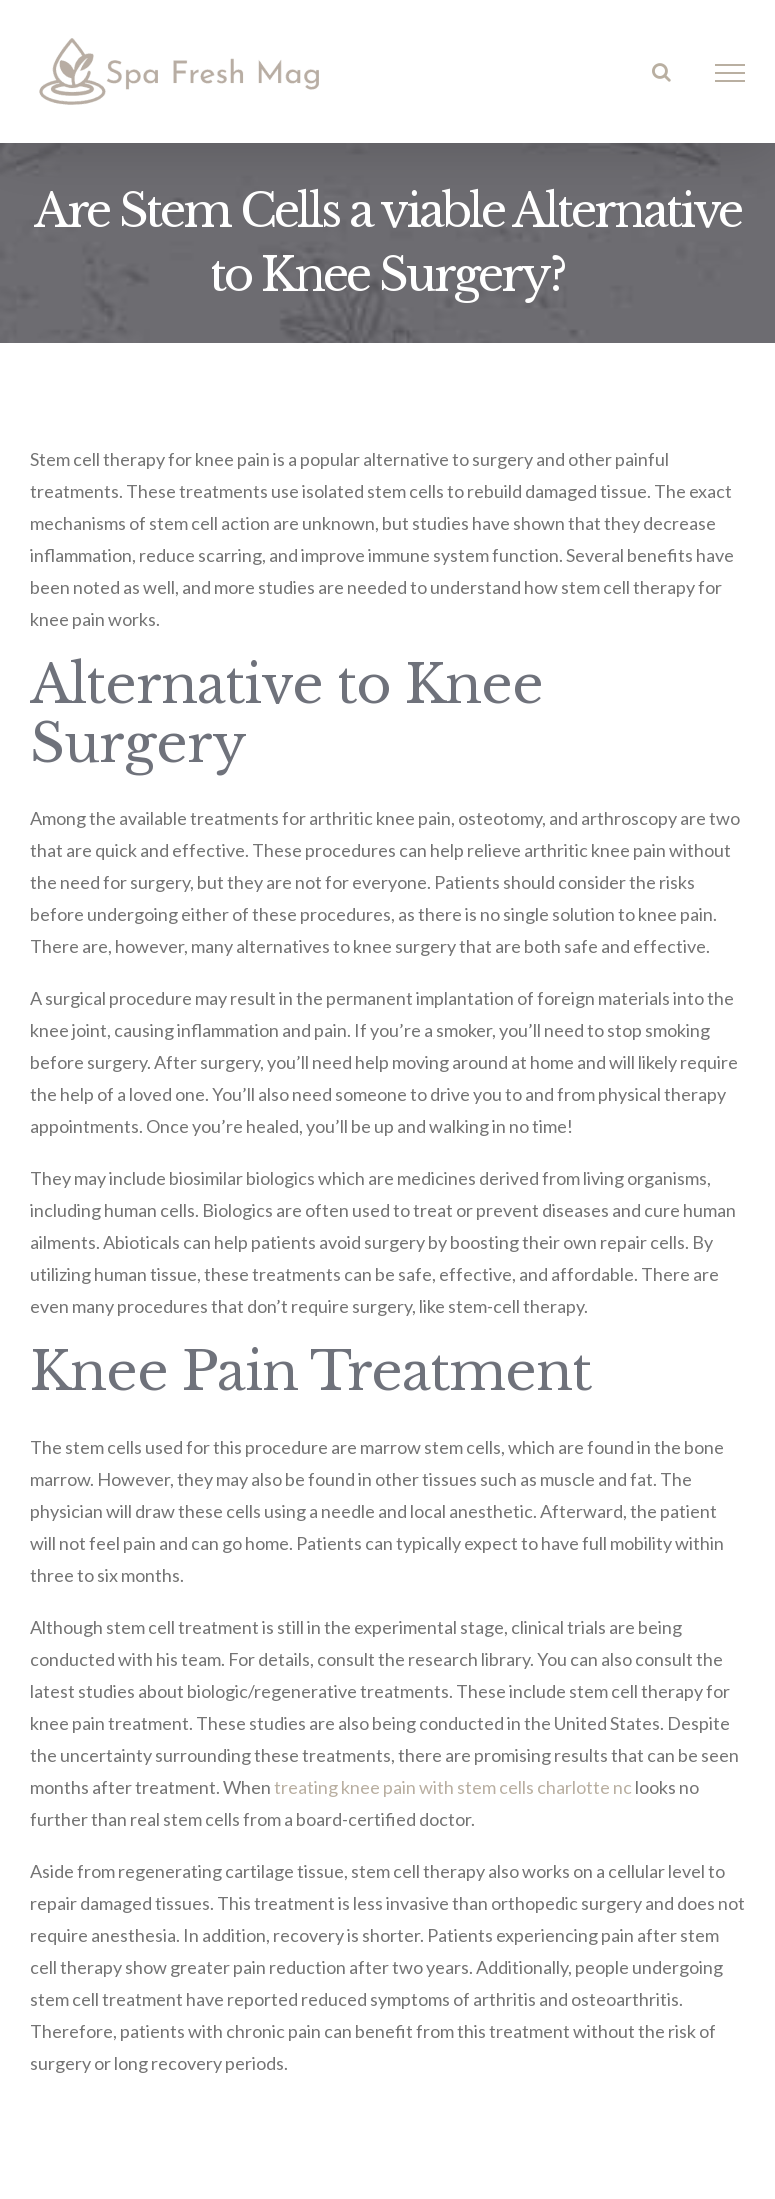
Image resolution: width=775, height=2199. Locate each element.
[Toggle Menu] (730, 73)
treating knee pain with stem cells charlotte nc (453, 1787)
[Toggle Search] (661, 72)
